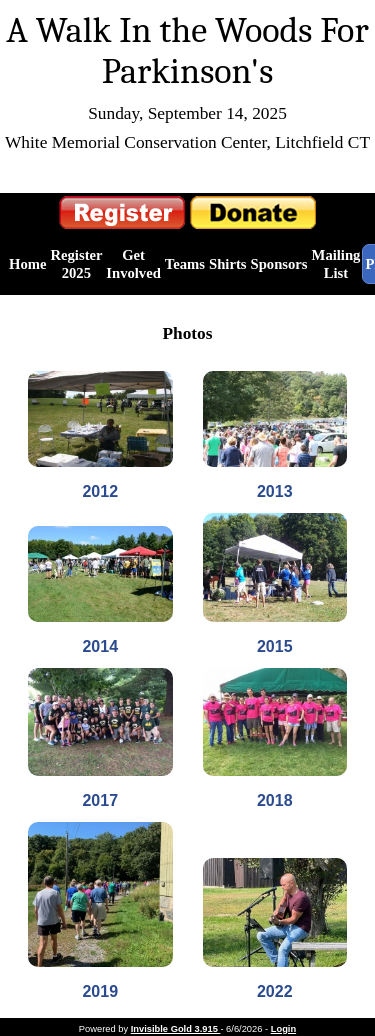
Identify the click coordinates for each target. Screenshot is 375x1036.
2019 (100, 991)
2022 (275, 991)
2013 (275, 491)
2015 (275, 646)
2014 (100, 646)
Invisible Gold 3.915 (176, 1029)
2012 (100, 491)
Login (283, 1029)
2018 (275, 800)
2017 (100, 800)
